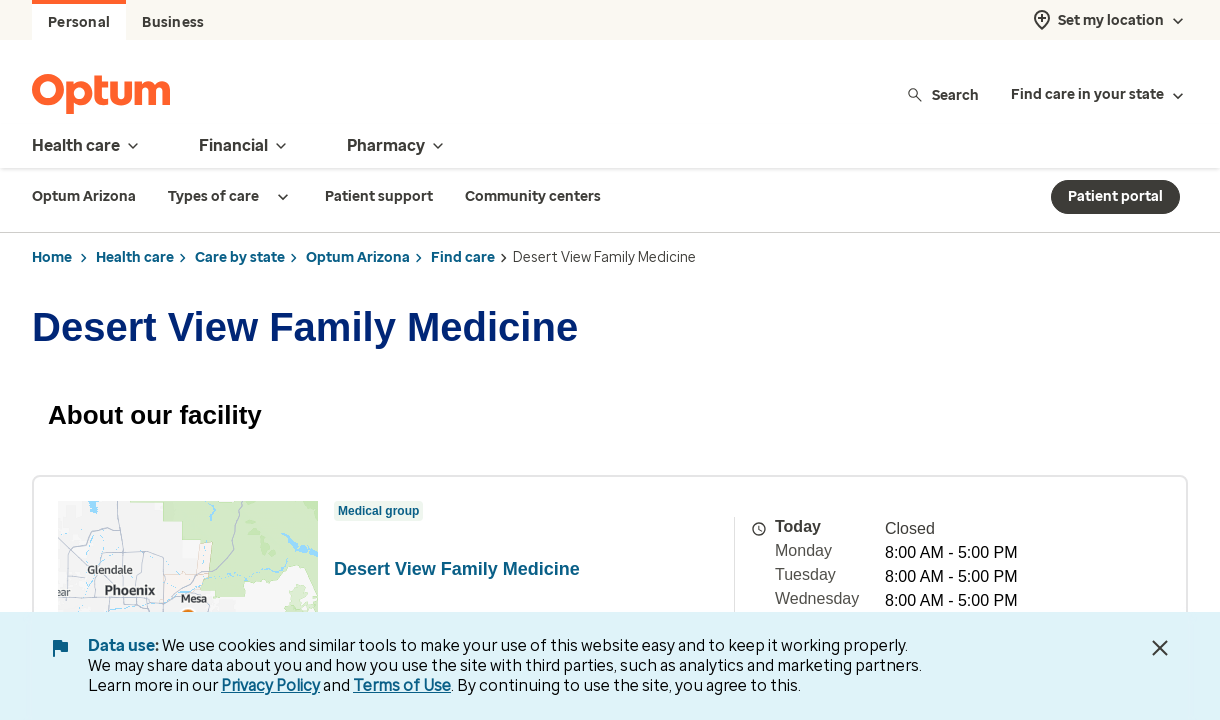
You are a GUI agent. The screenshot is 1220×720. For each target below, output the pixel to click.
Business (173, 22)
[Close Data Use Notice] (1160, 648)
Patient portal (1115, 196)
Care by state (240, 257)
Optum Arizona (358, 257)
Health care (135, 257)
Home (52, 257)
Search (942, 94)
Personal (79, 22)
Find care (463, 257)
